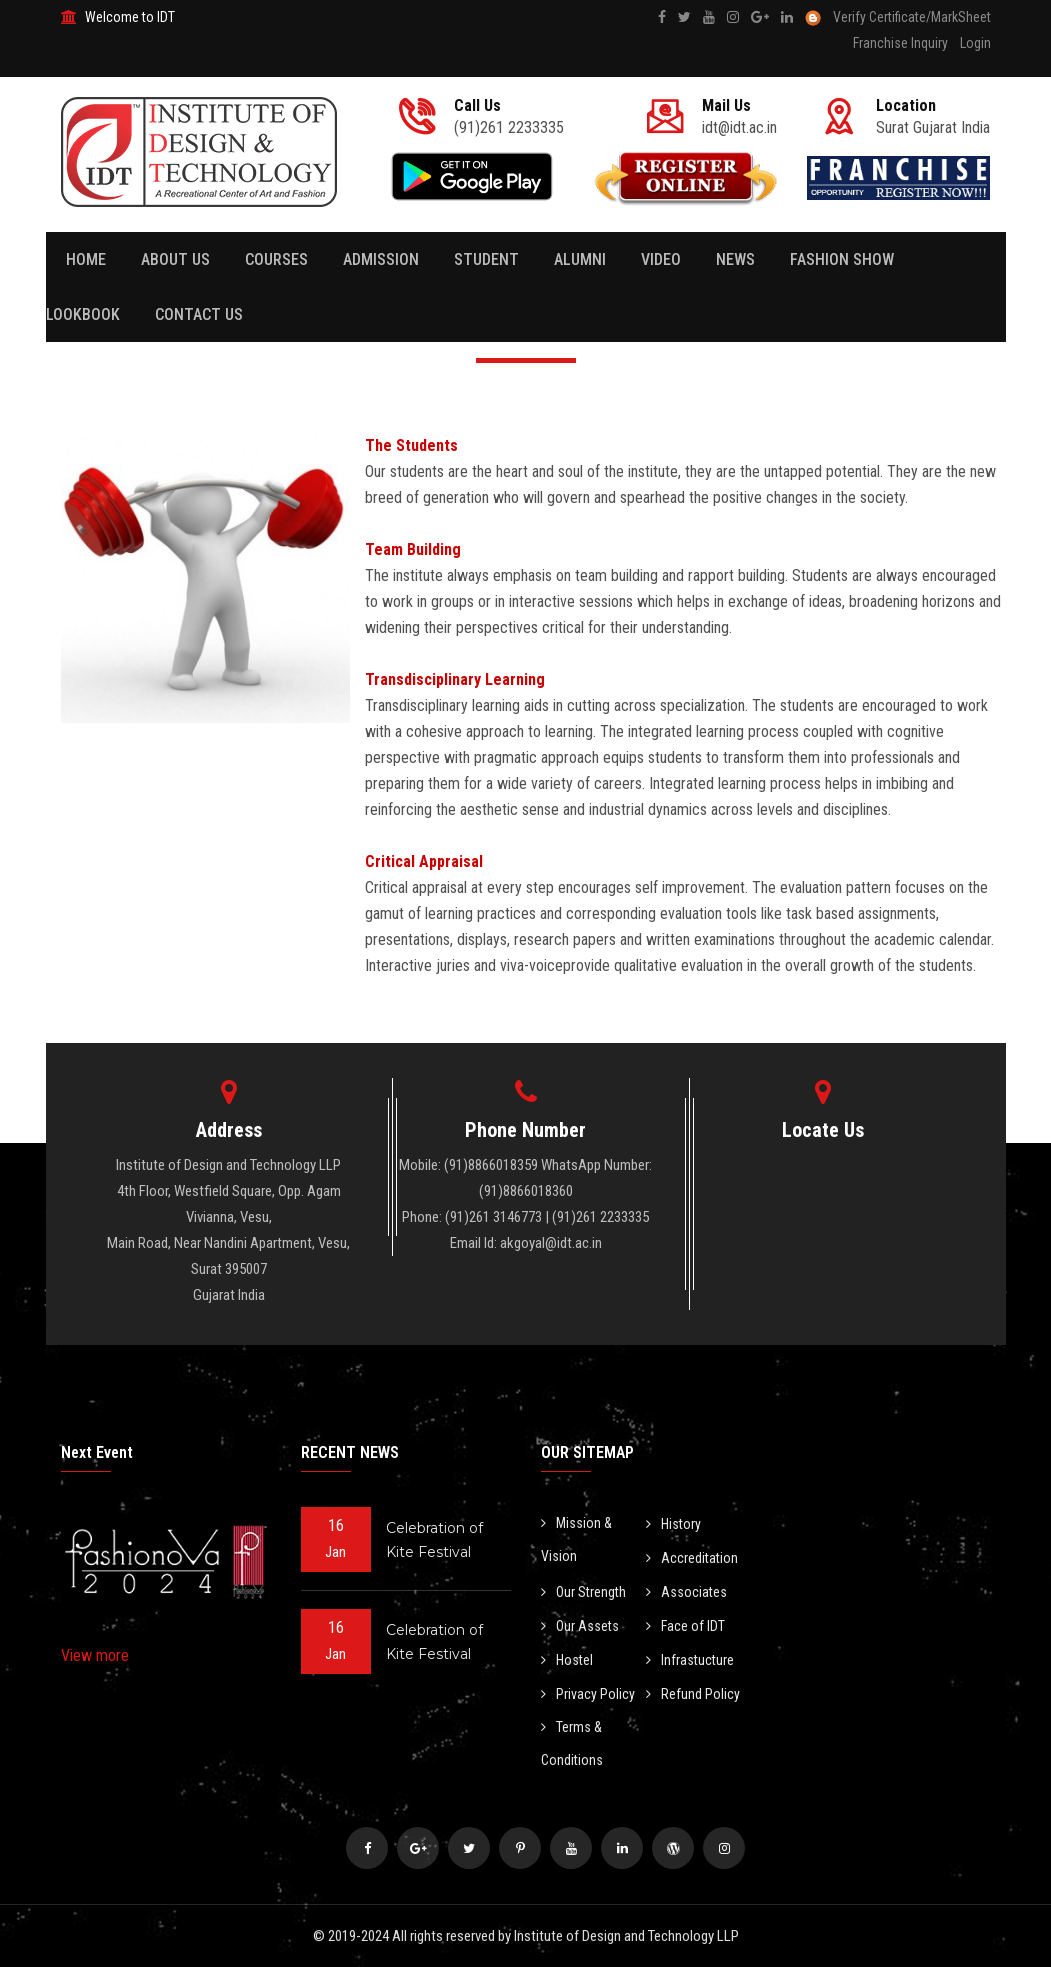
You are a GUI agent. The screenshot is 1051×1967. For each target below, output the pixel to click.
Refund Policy (693, 1694)
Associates (686, 1592)
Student (486, 259)
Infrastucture (690, 1660)
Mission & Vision (576, 1539)
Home (86, 259)
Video (661, 259)
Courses (276, 259)
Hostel (567, 1660)
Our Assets (580, 1626)
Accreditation (692, 1558)
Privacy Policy (588, 1694)
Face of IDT (685, 1626)
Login (975, 43)
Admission (381, 259)
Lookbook (83, 314)
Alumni (580, 259)
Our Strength (583, 1592)
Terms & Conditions (572, 1743)
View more (95, 1655)
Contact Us (199, 314)
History (673, 1524)
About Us (175, 259)
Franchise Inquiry (900, 43)
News (735, 259)
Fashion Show (842, 259)
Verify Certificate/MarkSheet (912, 17)
